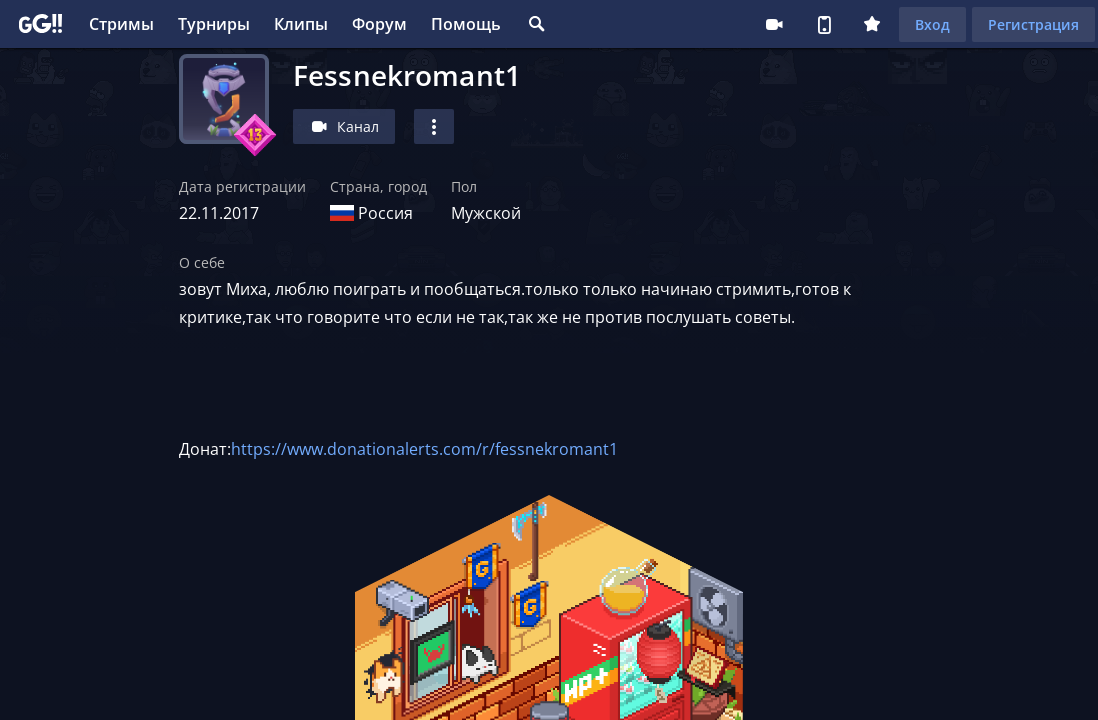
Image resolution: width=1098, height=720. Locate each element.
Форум (379, 24)
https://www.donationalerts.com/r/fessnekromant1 (424, 449)
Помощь (466, 24)
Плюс (872, 24)
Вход (932, 24)
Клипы (301, 24)
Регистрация (1033, 24)
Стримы (121, 24)
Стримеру (774, 24)
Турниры (214, 24)
